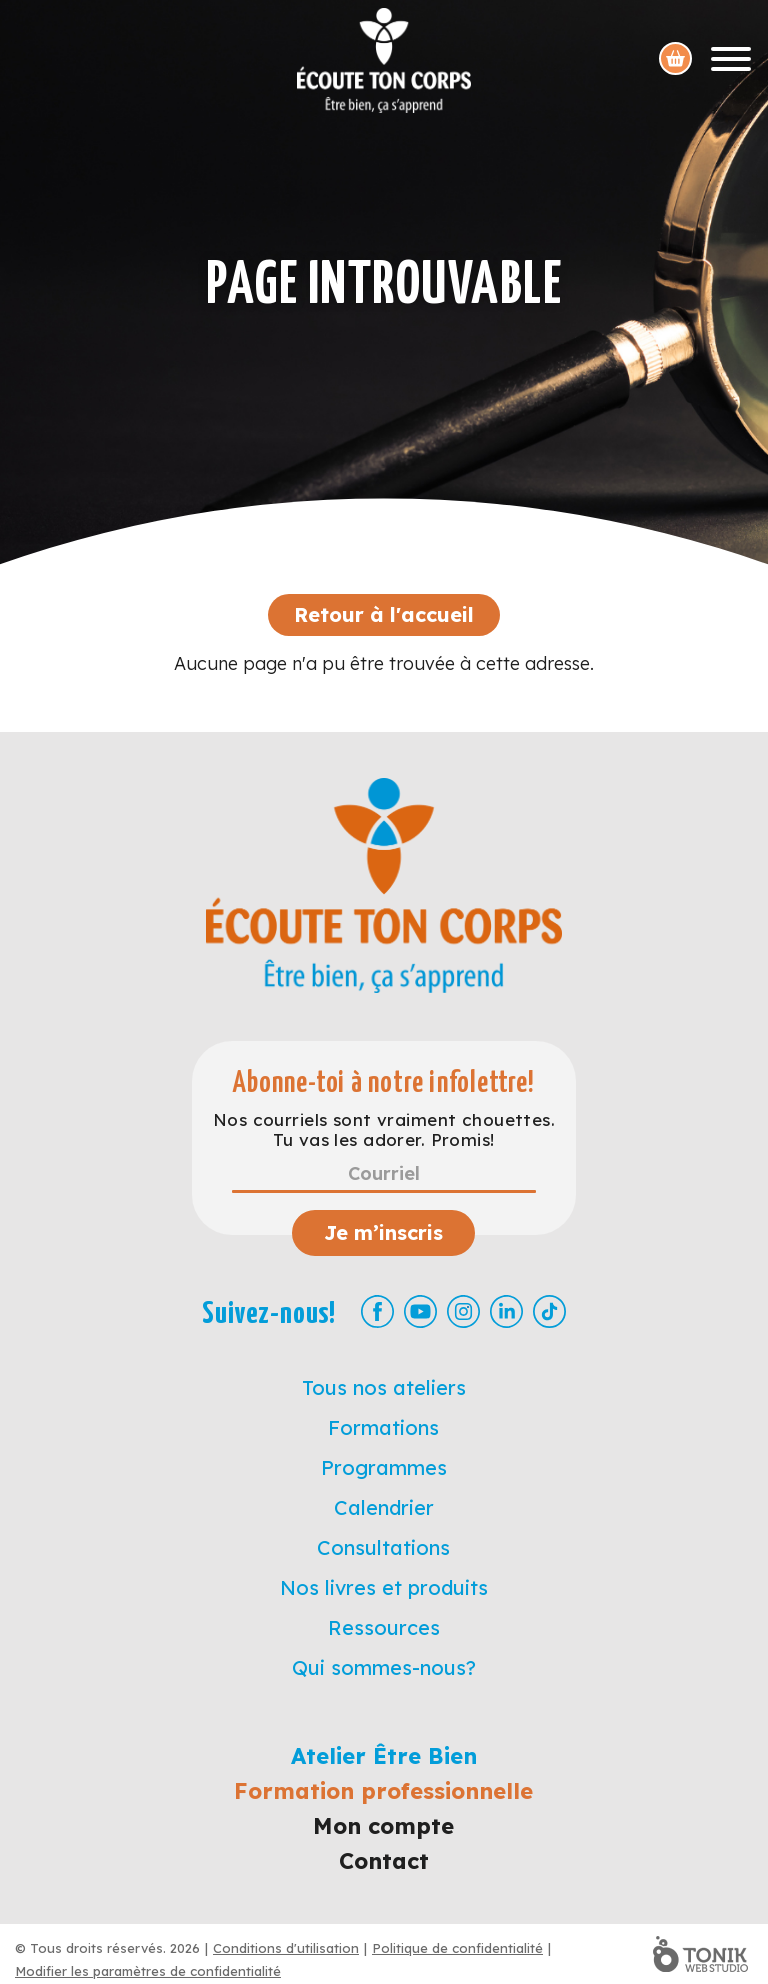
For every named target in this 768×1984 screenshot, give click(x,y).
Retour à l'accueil (384, 614)
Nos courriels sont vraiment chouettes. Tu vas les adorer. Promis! (384, 1130)
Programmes (384, 1467)
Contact (384, 1861)
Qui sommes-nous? (384, 1667)
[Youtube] (420, 1311)
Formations (383, 1427)
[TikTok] (549, 1311)
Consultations (383, 1547)
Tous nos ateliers (384, 1387)
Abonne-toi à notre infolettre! (383, 1083)
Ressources (384, 1627)
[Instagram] (463, 1311)
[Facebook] (377, 1311)
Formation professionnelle (383, 1791)
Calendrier (384, 1507)
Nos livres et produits (384, 1587)
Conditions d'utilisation (286, 1948)
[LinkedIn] (506, 1311)
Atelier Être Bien (384, 1756)
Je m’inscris (383, 1232)
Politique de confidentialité (457, 1948)
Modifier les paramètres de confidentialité (148, 1971)
